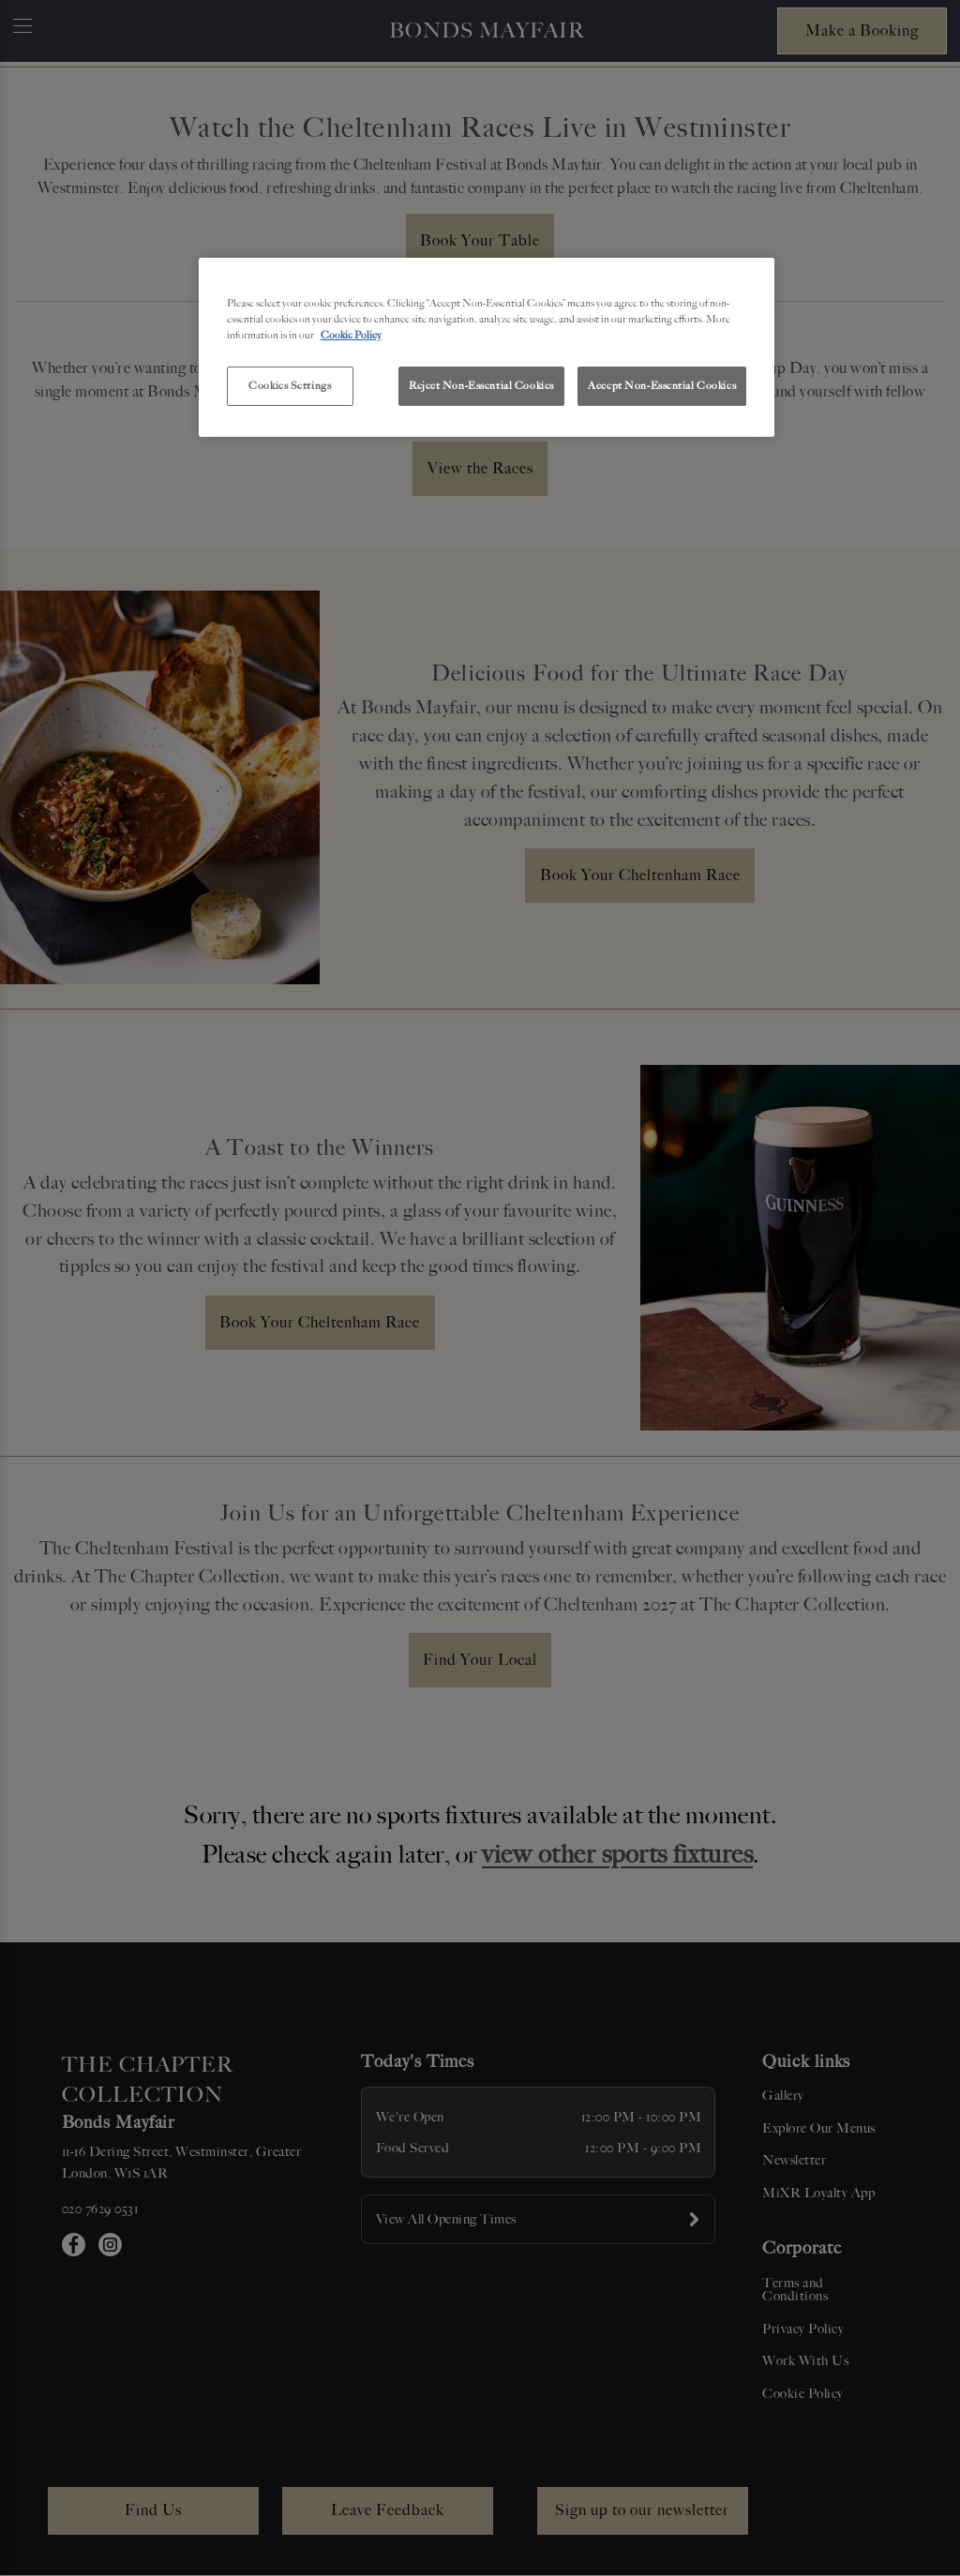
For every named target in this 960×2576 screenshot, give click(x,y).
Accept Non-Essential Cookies (662, 385)
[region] (486, 348)
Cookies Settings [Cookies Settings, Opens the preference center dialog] (289, 385)
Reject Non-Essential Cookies (481, 385)
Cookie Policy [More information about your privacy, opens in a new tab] (351, 334)
